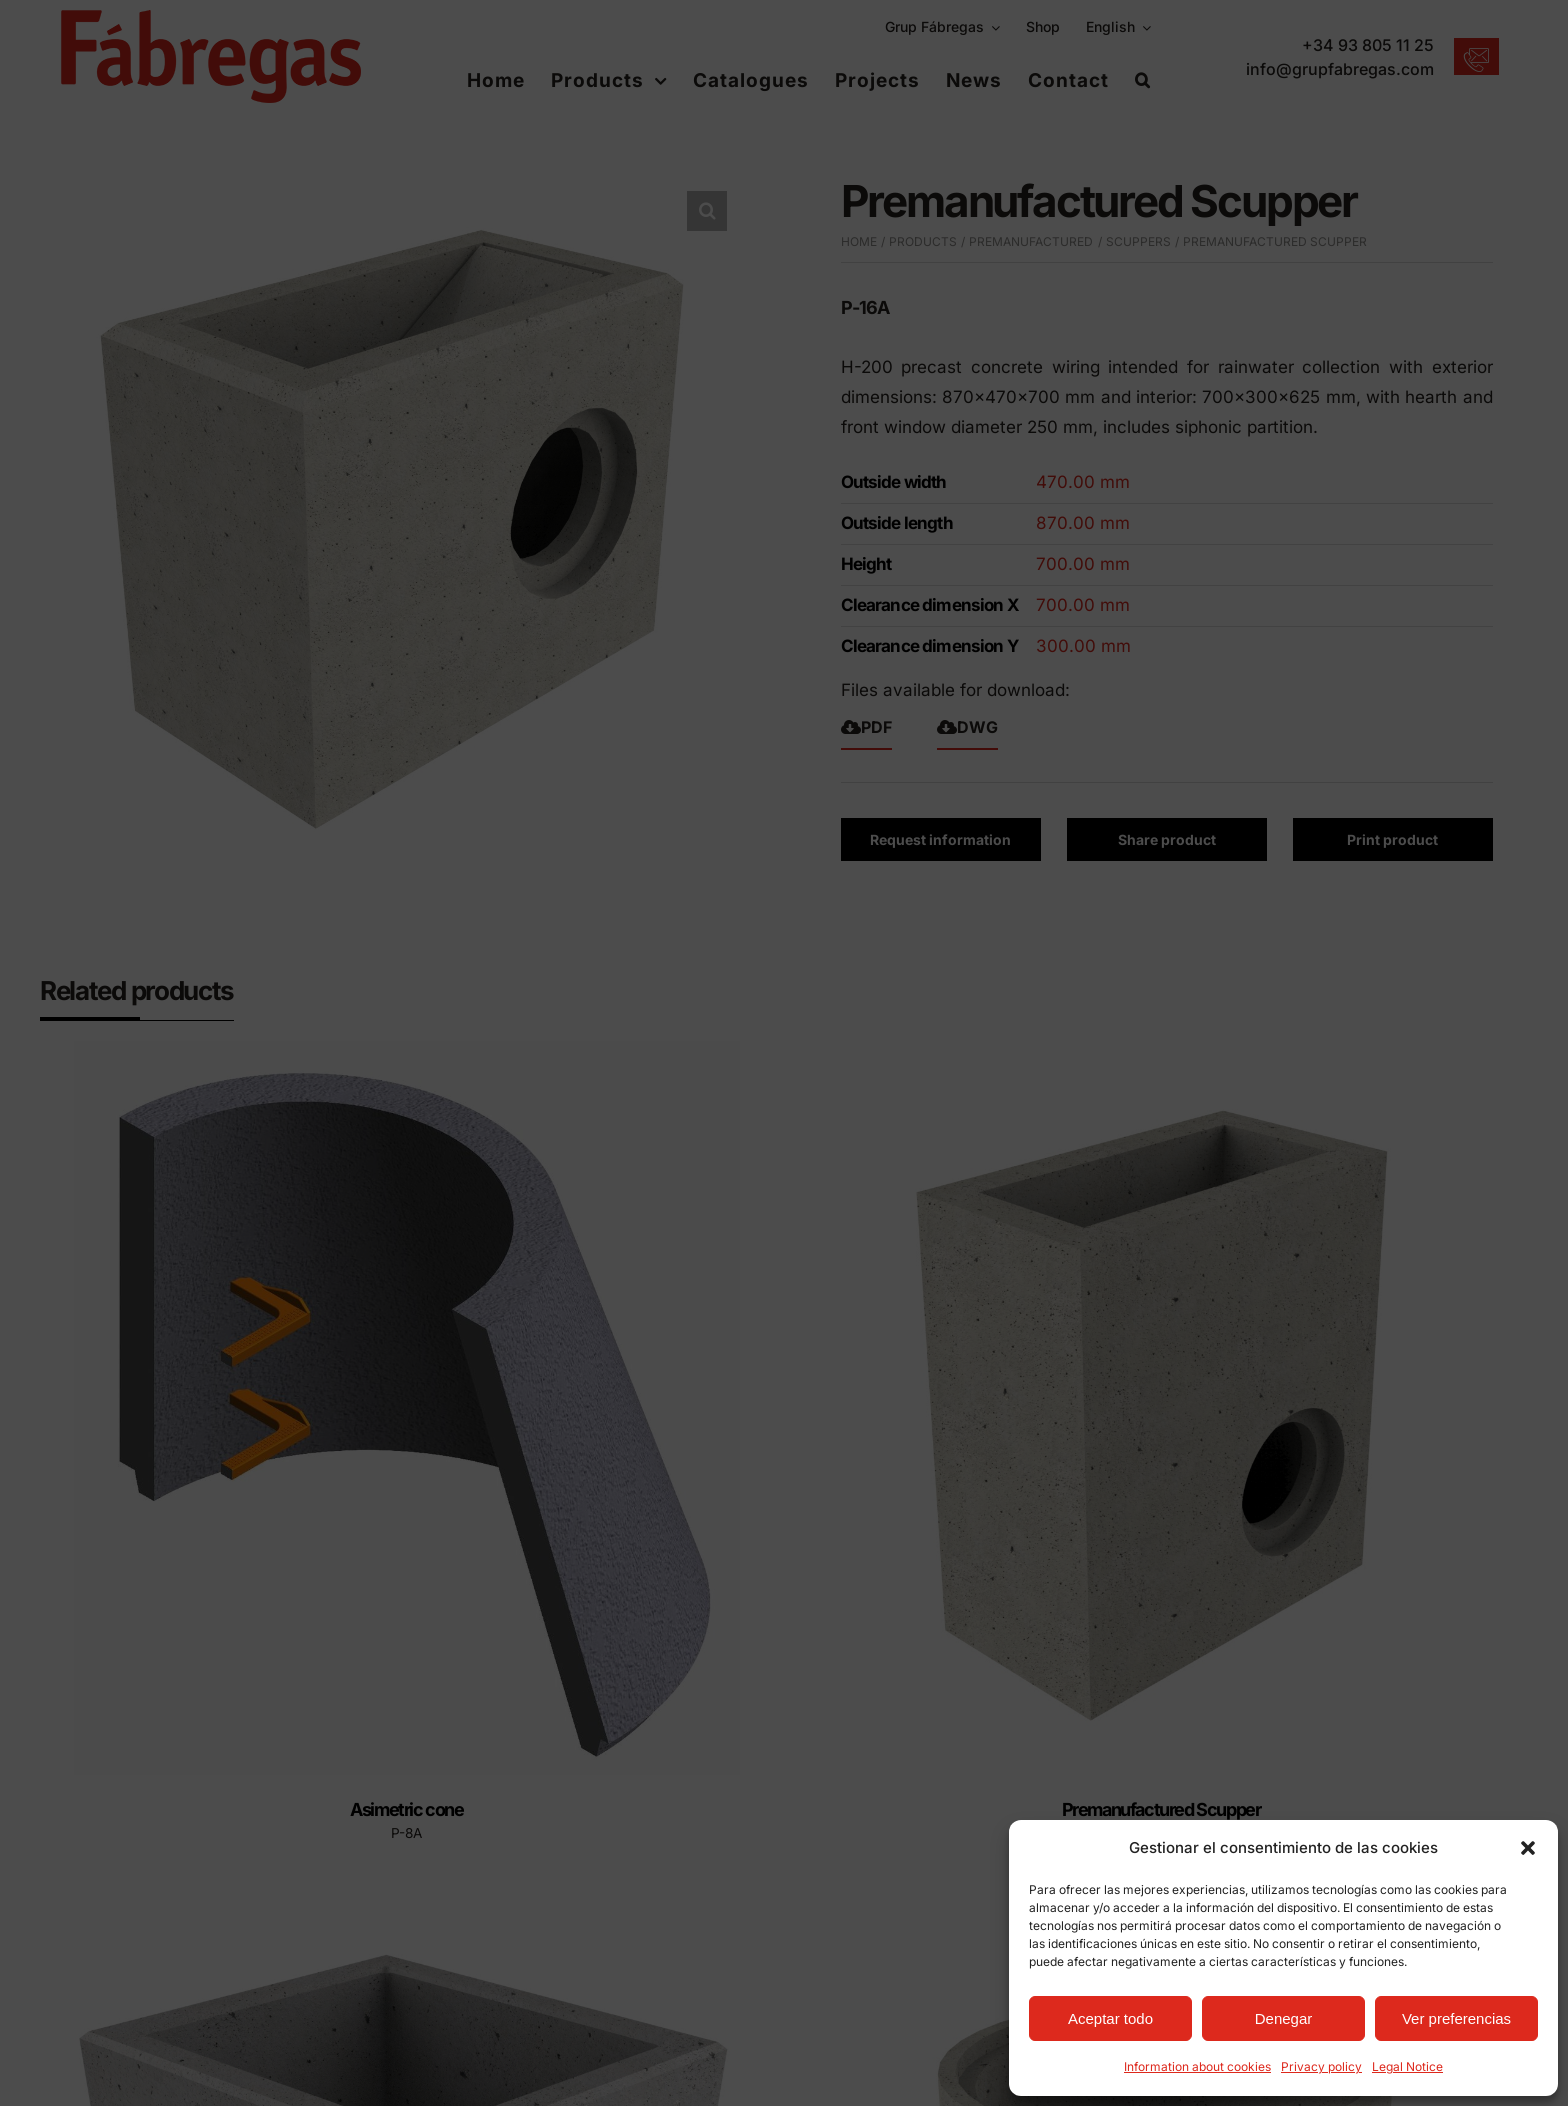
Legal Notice (1407, 2066)
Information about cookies (1197, 2066)
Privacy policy (1321, 2066)
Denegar (1284, 2018)
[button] (1528, 1848)
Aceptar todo (1110, 2018)
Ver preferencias (1456, 2018)
